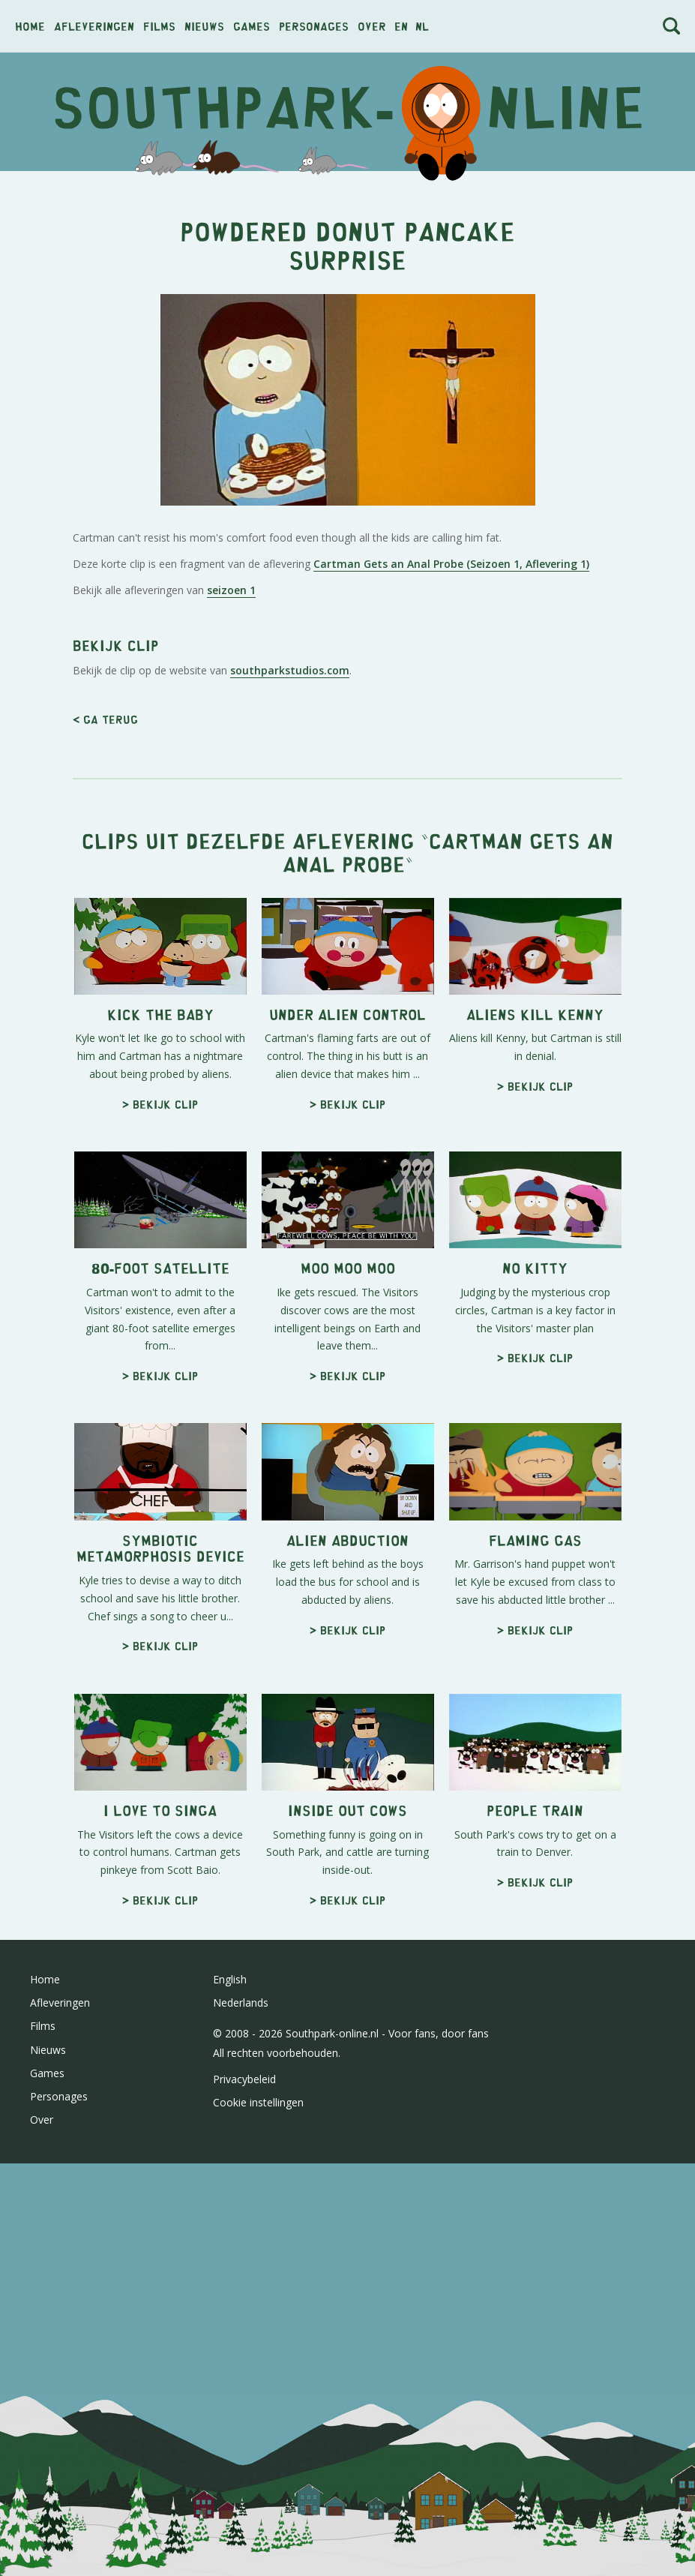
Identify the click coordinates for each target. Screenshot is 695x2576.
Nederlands (240, 2422)
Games (251, 26)
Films (159, 26)
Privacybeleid (244, 2499)
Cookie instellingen (258, 2522)
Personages (314, 26)
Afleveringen (94, 26)
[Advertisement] (347, 291)
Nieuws (204, 26)
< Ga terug (105, 1139)
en (401, 26)
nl (422, 26)
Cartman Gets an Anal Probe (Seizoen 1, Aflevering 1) (451, 774)
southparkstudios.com (289, 1090)
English (230, 2399)
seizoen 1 (231, 800)
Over (372, 26)
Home (30, 26)
